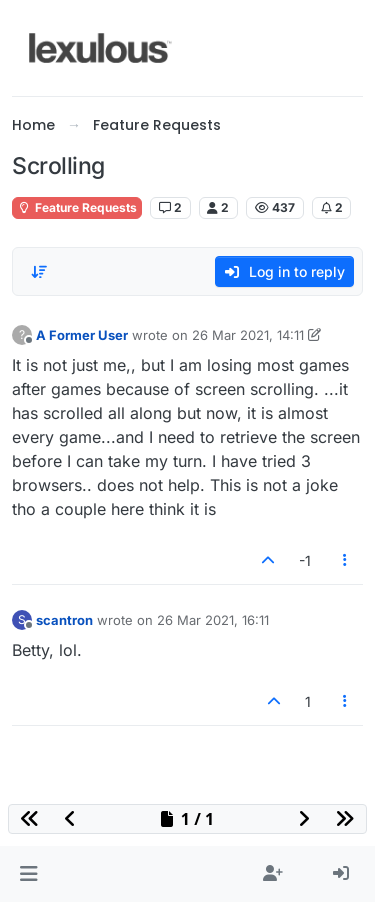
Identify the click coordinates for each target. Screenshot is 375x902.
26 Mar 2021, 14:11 (248, 335)
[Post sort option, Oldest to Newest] (39, 272)
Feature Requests (77, 207)
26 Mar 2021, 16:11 (213, 620)
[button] (28, 874)
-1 (305, 560)
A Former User (82, 335)
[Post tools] (346, 560)
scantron (64, 620)
